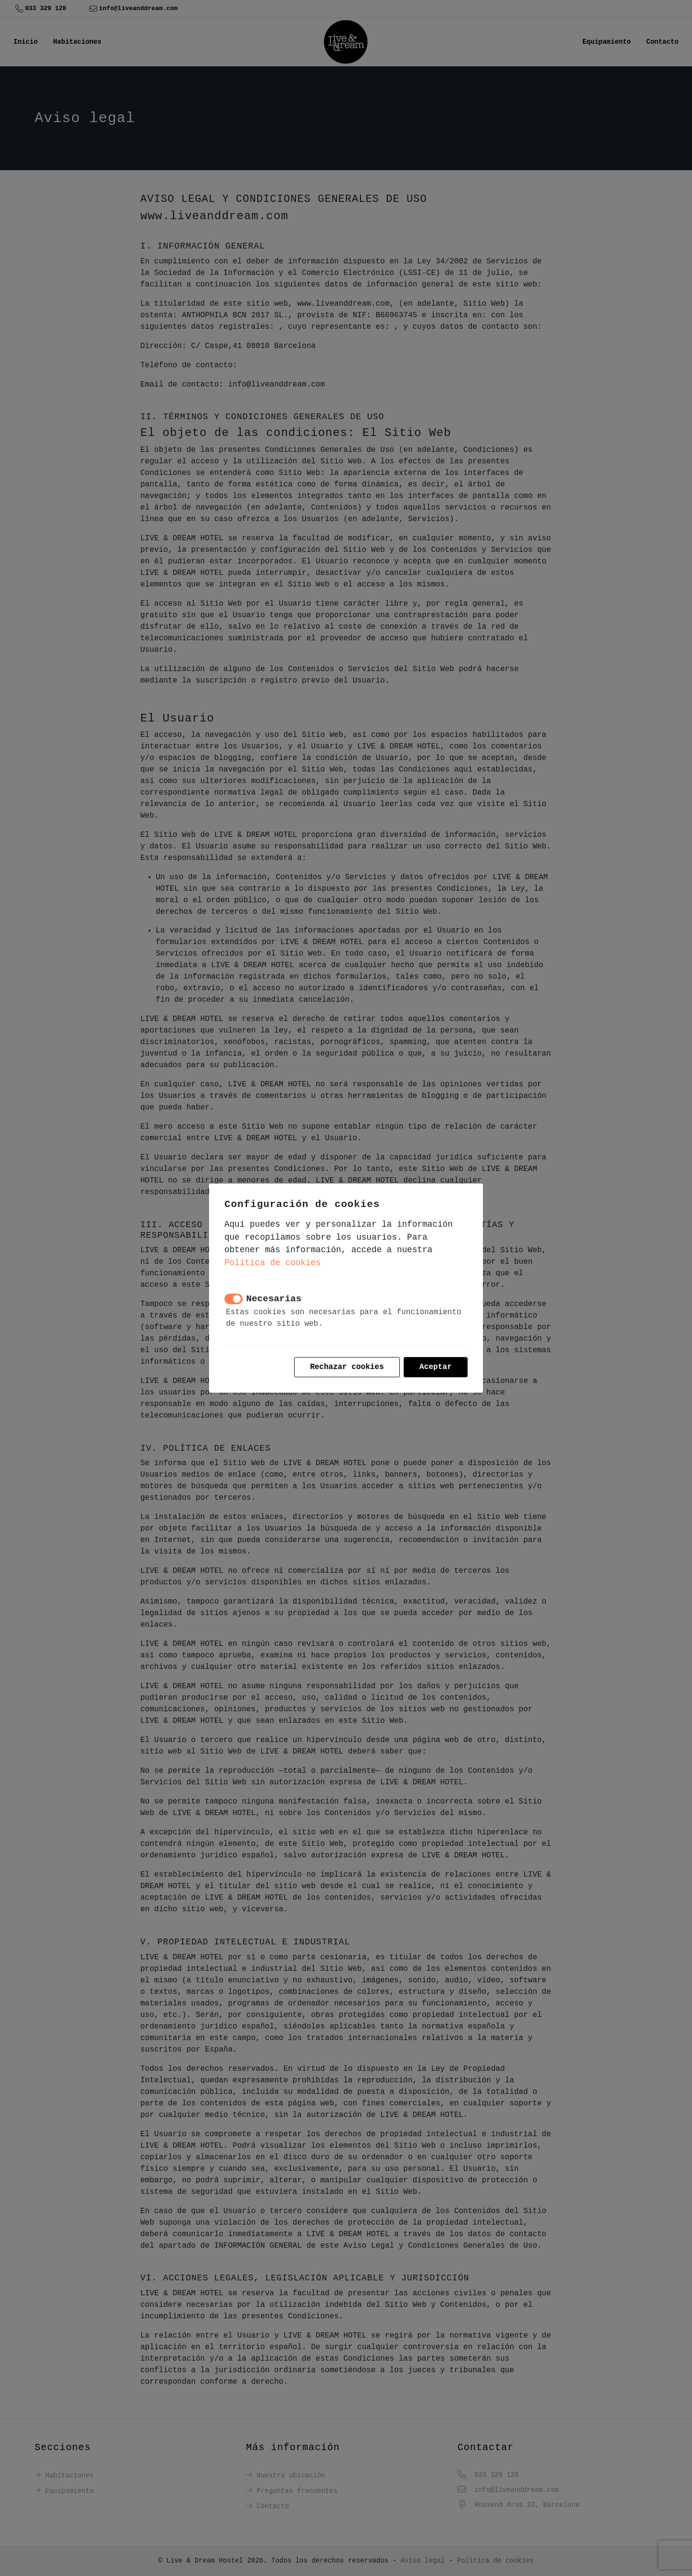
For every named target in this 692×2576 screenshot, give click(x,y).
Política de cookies (272, 1263)
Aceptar (436, 1367)
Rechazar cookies (347, 1367)
